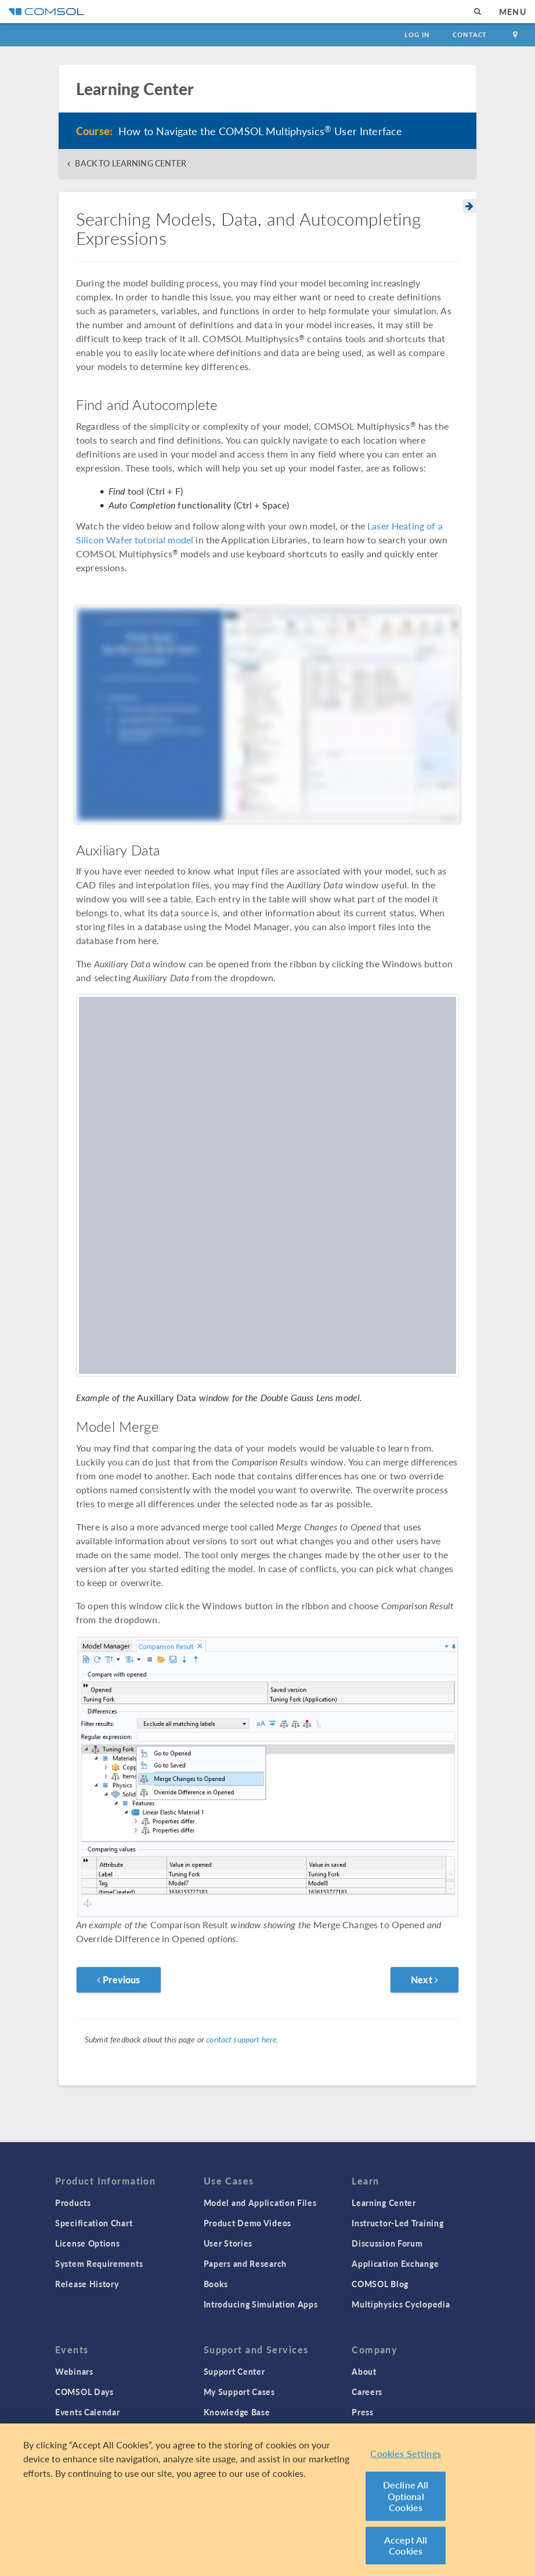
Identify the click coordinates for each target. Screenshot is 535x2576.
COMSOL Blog (380, 2284)
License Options (87, 2243)
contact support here (241, 2039)
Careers (367, 2391)
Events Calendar (87, 2412)
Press (363, 2412)
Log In (416, 34)
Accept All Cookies (406, 2545)
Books (216, 2284)
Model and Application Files (260, 2202)
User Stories (228, 2243)
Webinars (74, 2371)
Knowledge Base (237, 2412)
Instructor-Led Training (397, 2223)
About (364, 2371)
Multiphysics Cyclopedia (401, 2304)
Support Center (234, 2371)
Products (73, 2202)
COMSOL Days (84, 2391)
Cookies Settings (405, 2453)
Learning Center (384, 2202)
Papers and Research (245, 2263)
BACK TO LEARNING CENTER (130, 163)
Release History (87, 2284)
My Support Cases (239, 2391)
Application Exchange (395, 2263)
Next (424, 1979)
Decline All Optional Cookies (406, 2497)
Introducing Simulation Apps (261, 2304)
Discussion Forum (387, 2243)
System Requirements (99, 2263)
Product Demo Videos (247, 2223)
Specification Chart (93, 2223)
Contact (470, 34)
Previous (118, 1979)
